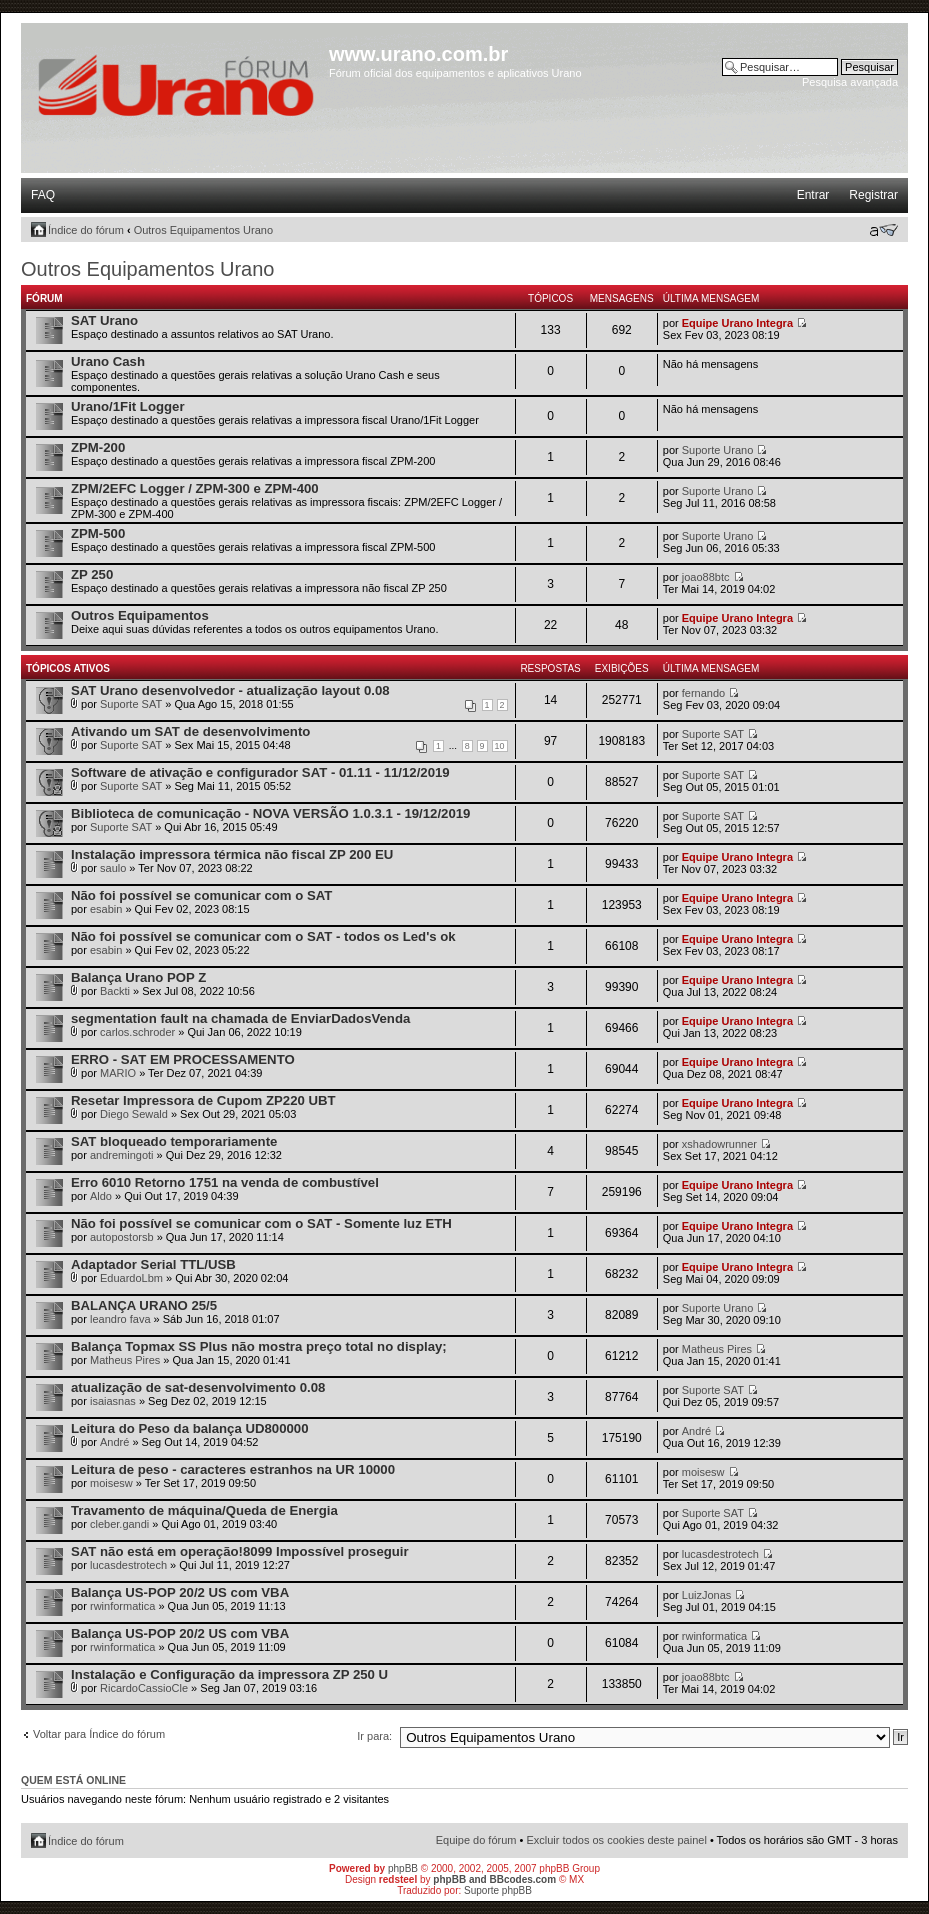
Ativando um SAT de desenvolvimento (190, 731)
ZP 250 (92, 574)
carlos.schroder (137, 1032)
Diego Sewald (134, 1114)
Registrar (873, 195)
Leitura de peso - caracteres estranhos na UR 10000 (233, 1469)
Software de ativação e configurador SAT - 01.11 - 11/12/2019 (260, 772)
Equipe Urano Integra (737, 323)
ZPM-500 (98, 533)
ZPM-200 (98, 447)
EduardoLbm (131, 1278)
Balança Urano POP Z (138, 977)
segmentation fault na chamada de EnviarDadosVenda (240, 1018)
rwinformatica (122, 1606)
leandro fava (120, 1319)
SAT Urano (104, 320)
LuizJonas (707, 1595)
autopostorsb (122, 1237)
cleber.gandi (119, 1524)
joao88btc (706, 577)
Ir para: (374, 1736)
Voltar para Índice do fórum (99, 1734)
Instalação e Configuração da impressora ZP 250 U (229, 1674)
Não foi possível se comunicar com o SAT (201, 895)
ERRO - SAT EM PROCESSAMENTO (183, 1059)
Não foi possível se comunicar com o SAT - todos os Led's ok (263, 936)
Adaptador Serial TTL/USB (153, 1264)
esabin (106, 909)
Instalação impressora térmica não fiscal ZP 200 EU (232, 854)
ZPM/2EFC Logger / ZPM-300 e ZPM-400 (195, 488)
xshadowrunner (719, 1144)
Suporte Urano (718, 450)
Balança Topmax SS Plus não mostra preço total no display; (259, 1346)
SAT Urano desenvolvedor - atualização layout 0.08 (230, 690)
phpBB (403, 1868)
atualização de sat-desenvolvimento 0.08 (198, 1387)
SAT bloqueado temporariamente (174, 1141)
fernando (703, 693)
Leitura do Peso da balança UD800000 (189, 1428)
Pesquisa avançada (850, 82)
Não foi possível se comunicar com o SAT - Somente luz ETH (261, 1223)
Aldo (101, 1196)
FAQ (43, 195)
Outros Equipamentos (140, 615)
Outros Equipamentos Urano (203, 230)
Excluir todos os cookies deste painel (616, 1840)
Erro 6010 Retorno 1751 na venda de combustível (225, 1182)
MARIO (118, 1073)
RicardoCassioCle (144, 1688)
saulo (113, 868)
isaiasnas (113, 1401)
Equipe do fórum (476, 1840)
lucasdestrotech (128, 1565)
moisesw (111, 1483)
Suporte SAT (131, 704)
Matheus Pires (125, 1360)
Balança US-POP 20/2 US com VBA (180, 1592)
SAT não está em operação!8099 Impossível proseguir (240, 1551)
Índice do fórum (86, 230)
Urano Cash (108, 361)
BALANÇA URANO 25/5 (144, 1305)
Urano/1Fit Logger (128, 406)
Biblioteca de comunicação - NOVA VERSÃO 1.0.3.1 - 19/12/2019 (270, 813)
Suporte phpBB (498, 1890)
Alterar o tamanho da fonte (883, 230)
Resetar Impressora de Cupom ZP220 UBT (203, 1100)
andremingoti (122, 1155)
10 (500, 746)
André (114, 1442)
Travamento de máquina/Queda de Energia (204, 1510)
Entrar (813, 195)
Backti (115, 991)
